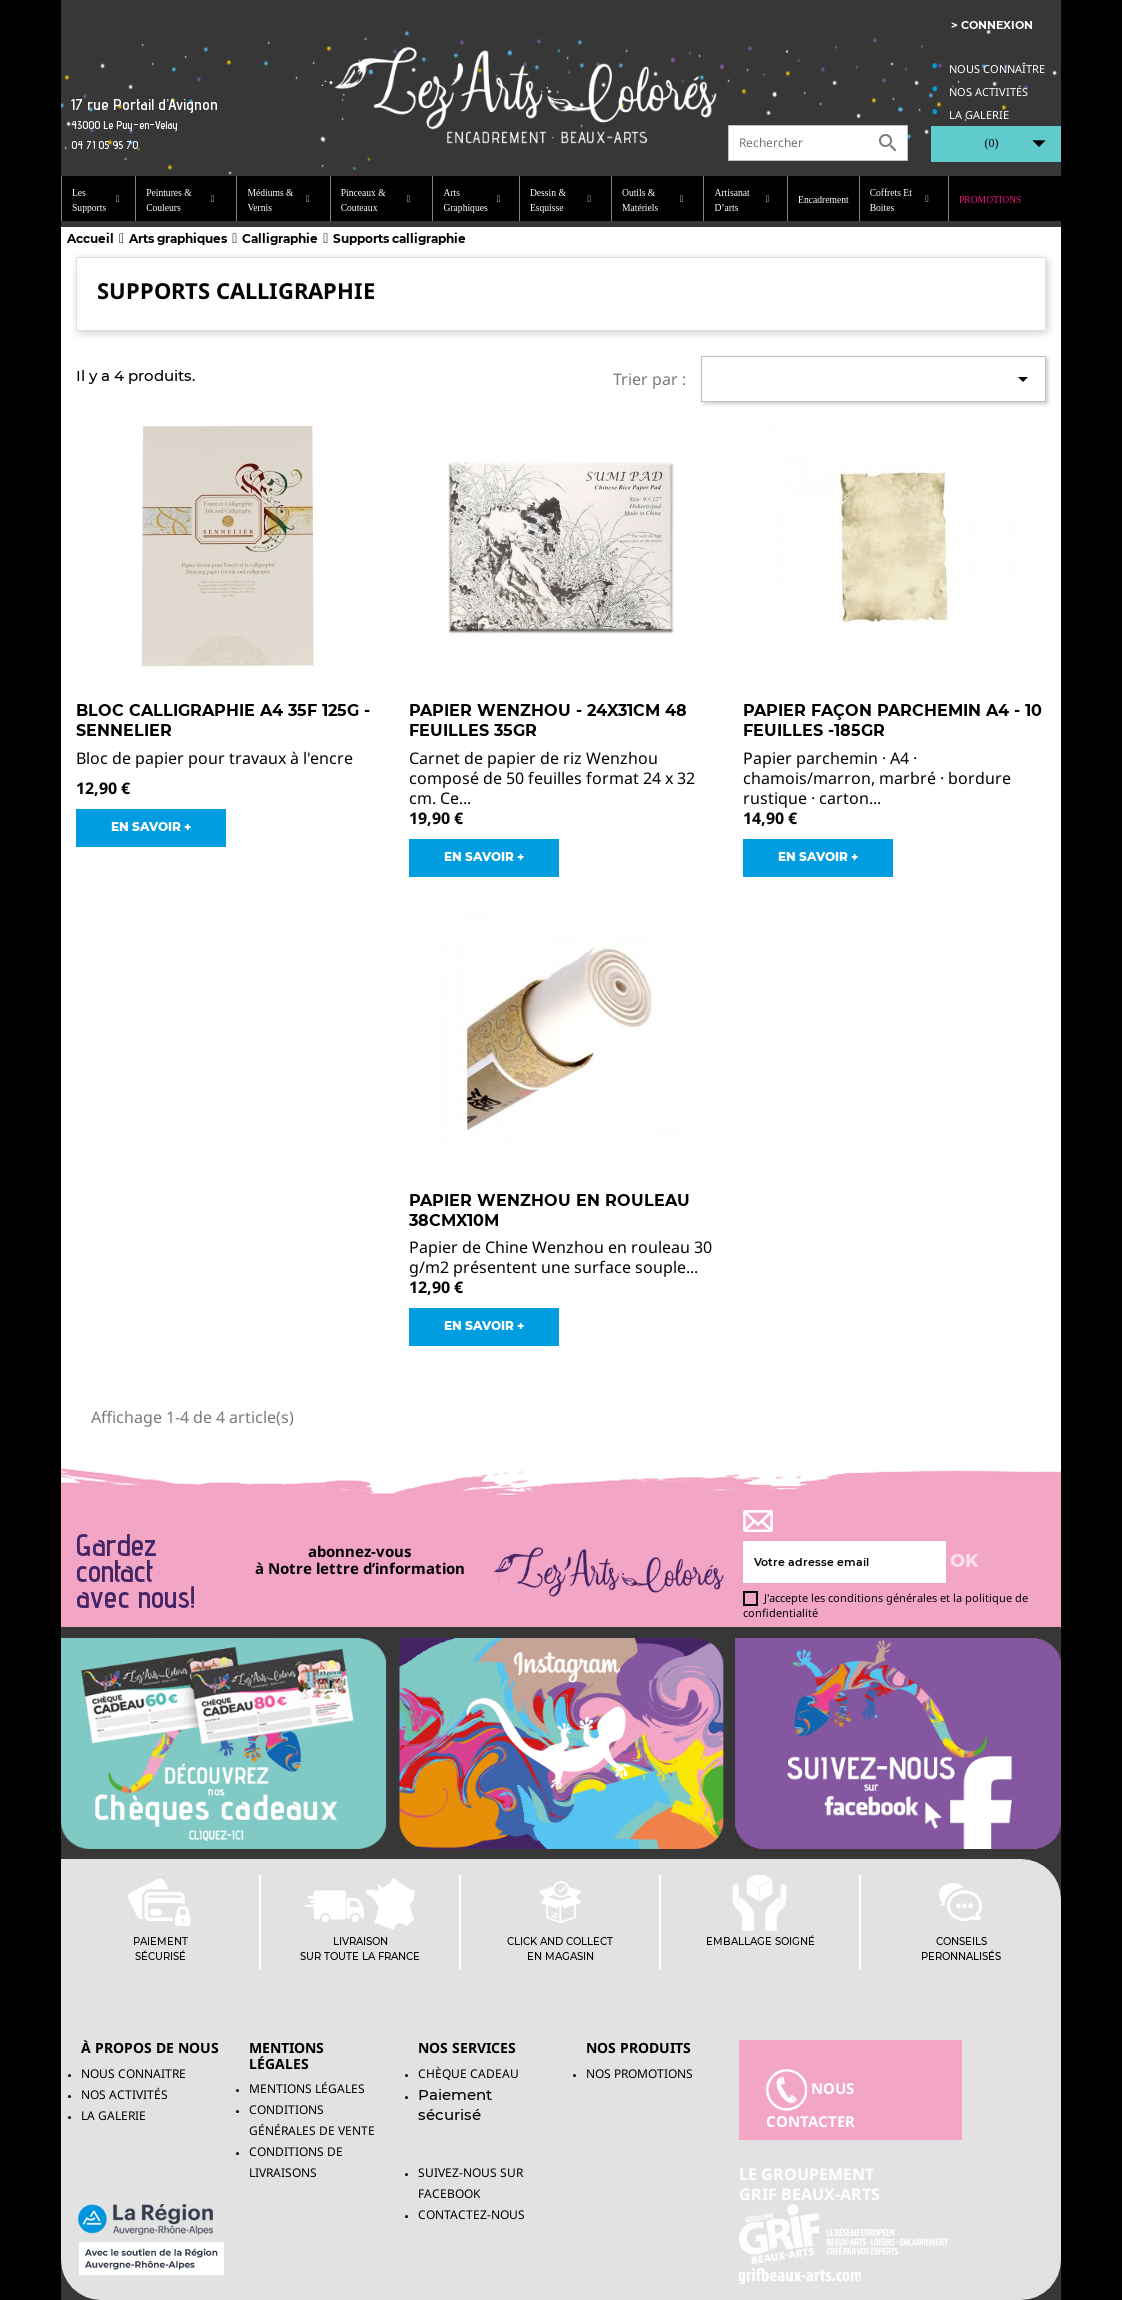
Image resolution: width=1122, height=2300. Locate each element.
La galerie (979, 114)
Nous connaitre (133, 2073)
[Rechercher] (818, 143)
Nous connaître (997, 68)
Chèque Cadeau (468, 2073)
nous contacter (810, 2100)
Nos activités (988, 91)
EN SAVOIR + (151, 826)
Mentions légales (307, 2088)
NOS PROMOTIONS (639, 2073)
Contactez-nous (471, 2214)
